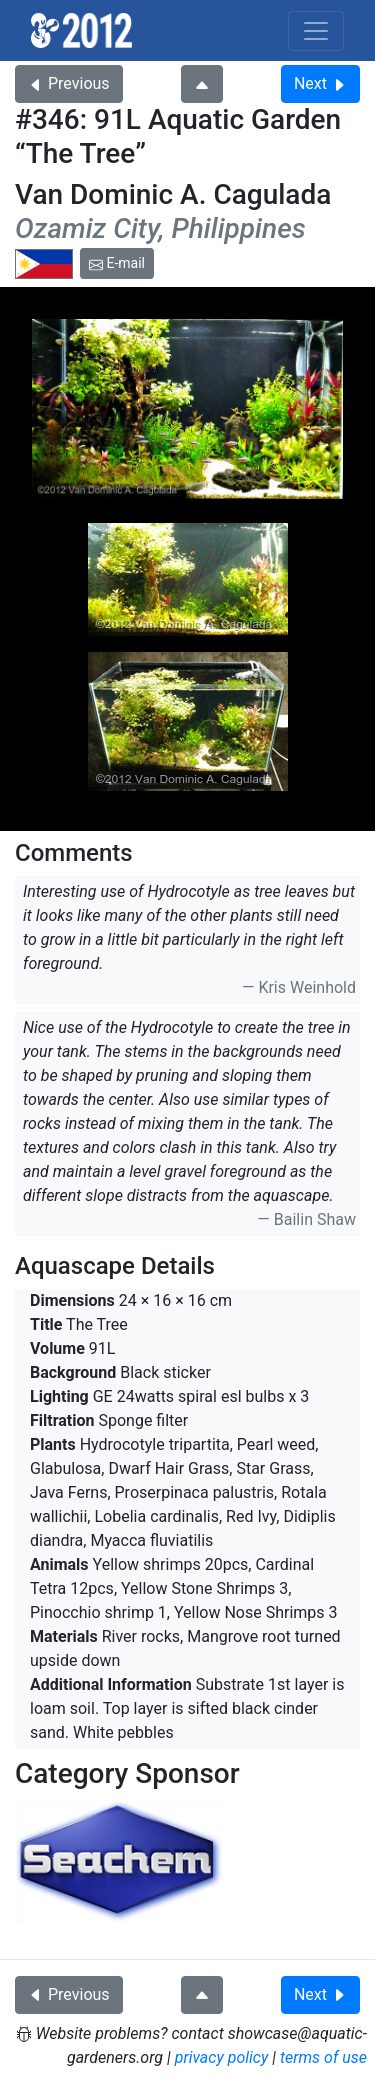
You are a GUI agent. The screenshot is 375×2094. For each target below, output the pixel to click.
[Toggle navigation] (316, 31)
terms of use (323, 2057)
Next (320, 83)
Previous (69, 83)
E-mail (117, 263)
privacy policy (222, 2057)
